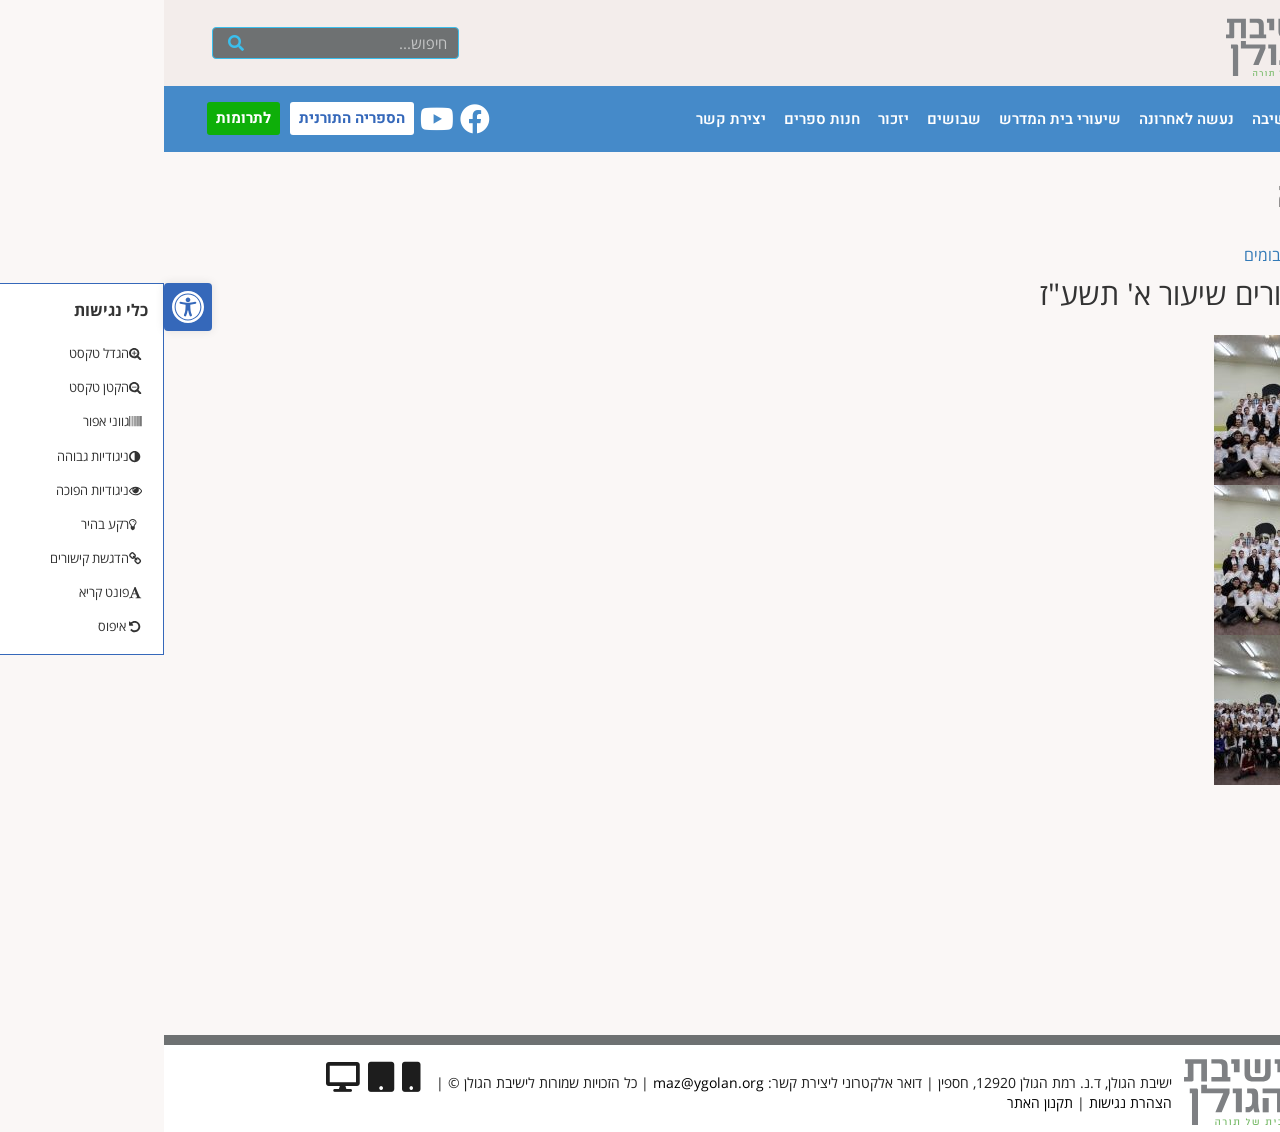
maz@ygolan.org (544, 1082)
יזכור (729, 119)
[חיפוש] (71, 43)
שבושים (790, 119)
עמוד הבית (1189, 119)
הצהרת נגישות (966, 1102)
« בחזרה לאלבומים (1140, 255)
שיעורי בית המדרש (896, 119)
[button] (24, 307)
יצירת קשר (567, 119)
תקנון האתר (876, 1102)
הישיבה (1112, 119)
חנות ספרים (658, 119)
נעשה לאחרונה (1022, 119)
